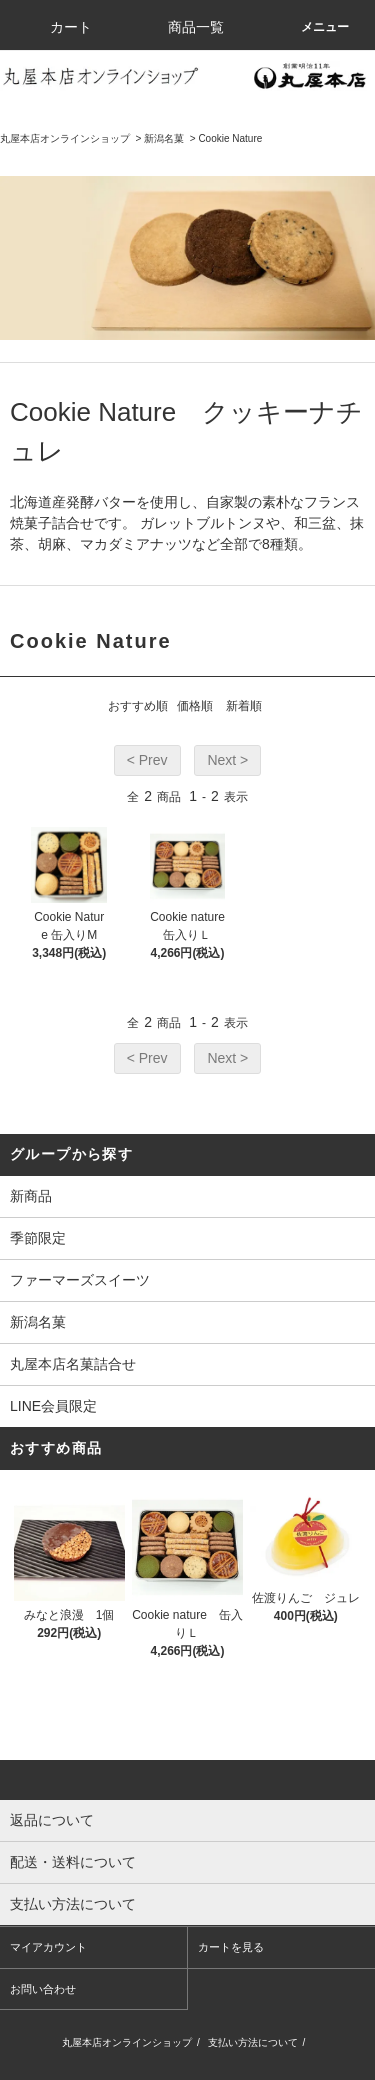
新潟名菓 (164, 138)
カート (71, 27)
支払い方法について (253, 2042)
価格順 (195, 706)
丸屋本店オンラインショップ (65, 138)
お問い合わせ (43, 1989)
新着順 (244, 706)
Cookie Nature (230, 138)
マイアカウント (48, 1947)
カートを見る (231, 1947)
